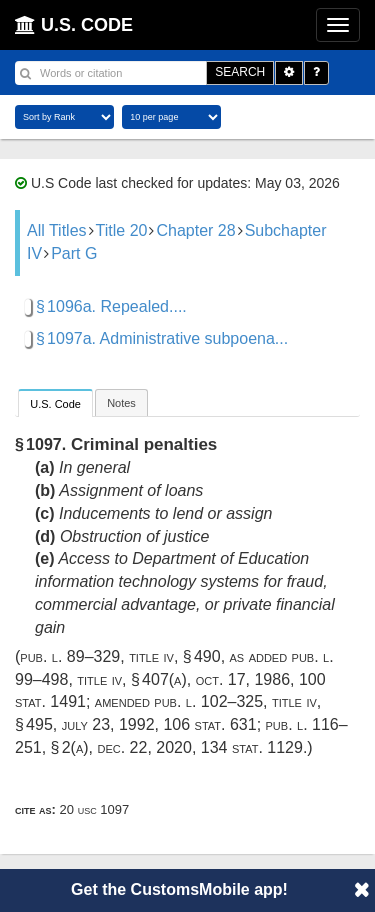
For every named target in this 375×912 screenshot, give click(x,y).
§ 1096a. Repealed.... (111, 306)
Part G (74, 253)
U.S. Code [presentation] (55, 404)
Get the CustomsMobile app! (179, 889)
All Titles (57, 230)
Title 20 (122, 230)
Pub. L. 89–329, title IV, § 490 (120, 656)
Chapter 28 (195, 230)
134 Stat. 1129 (252, 747)
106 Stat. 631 (209, 724)
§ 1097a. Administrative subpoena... (162, 338)
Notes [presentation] (121, 403)
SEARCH (240, 72)
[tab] (55, 402)
